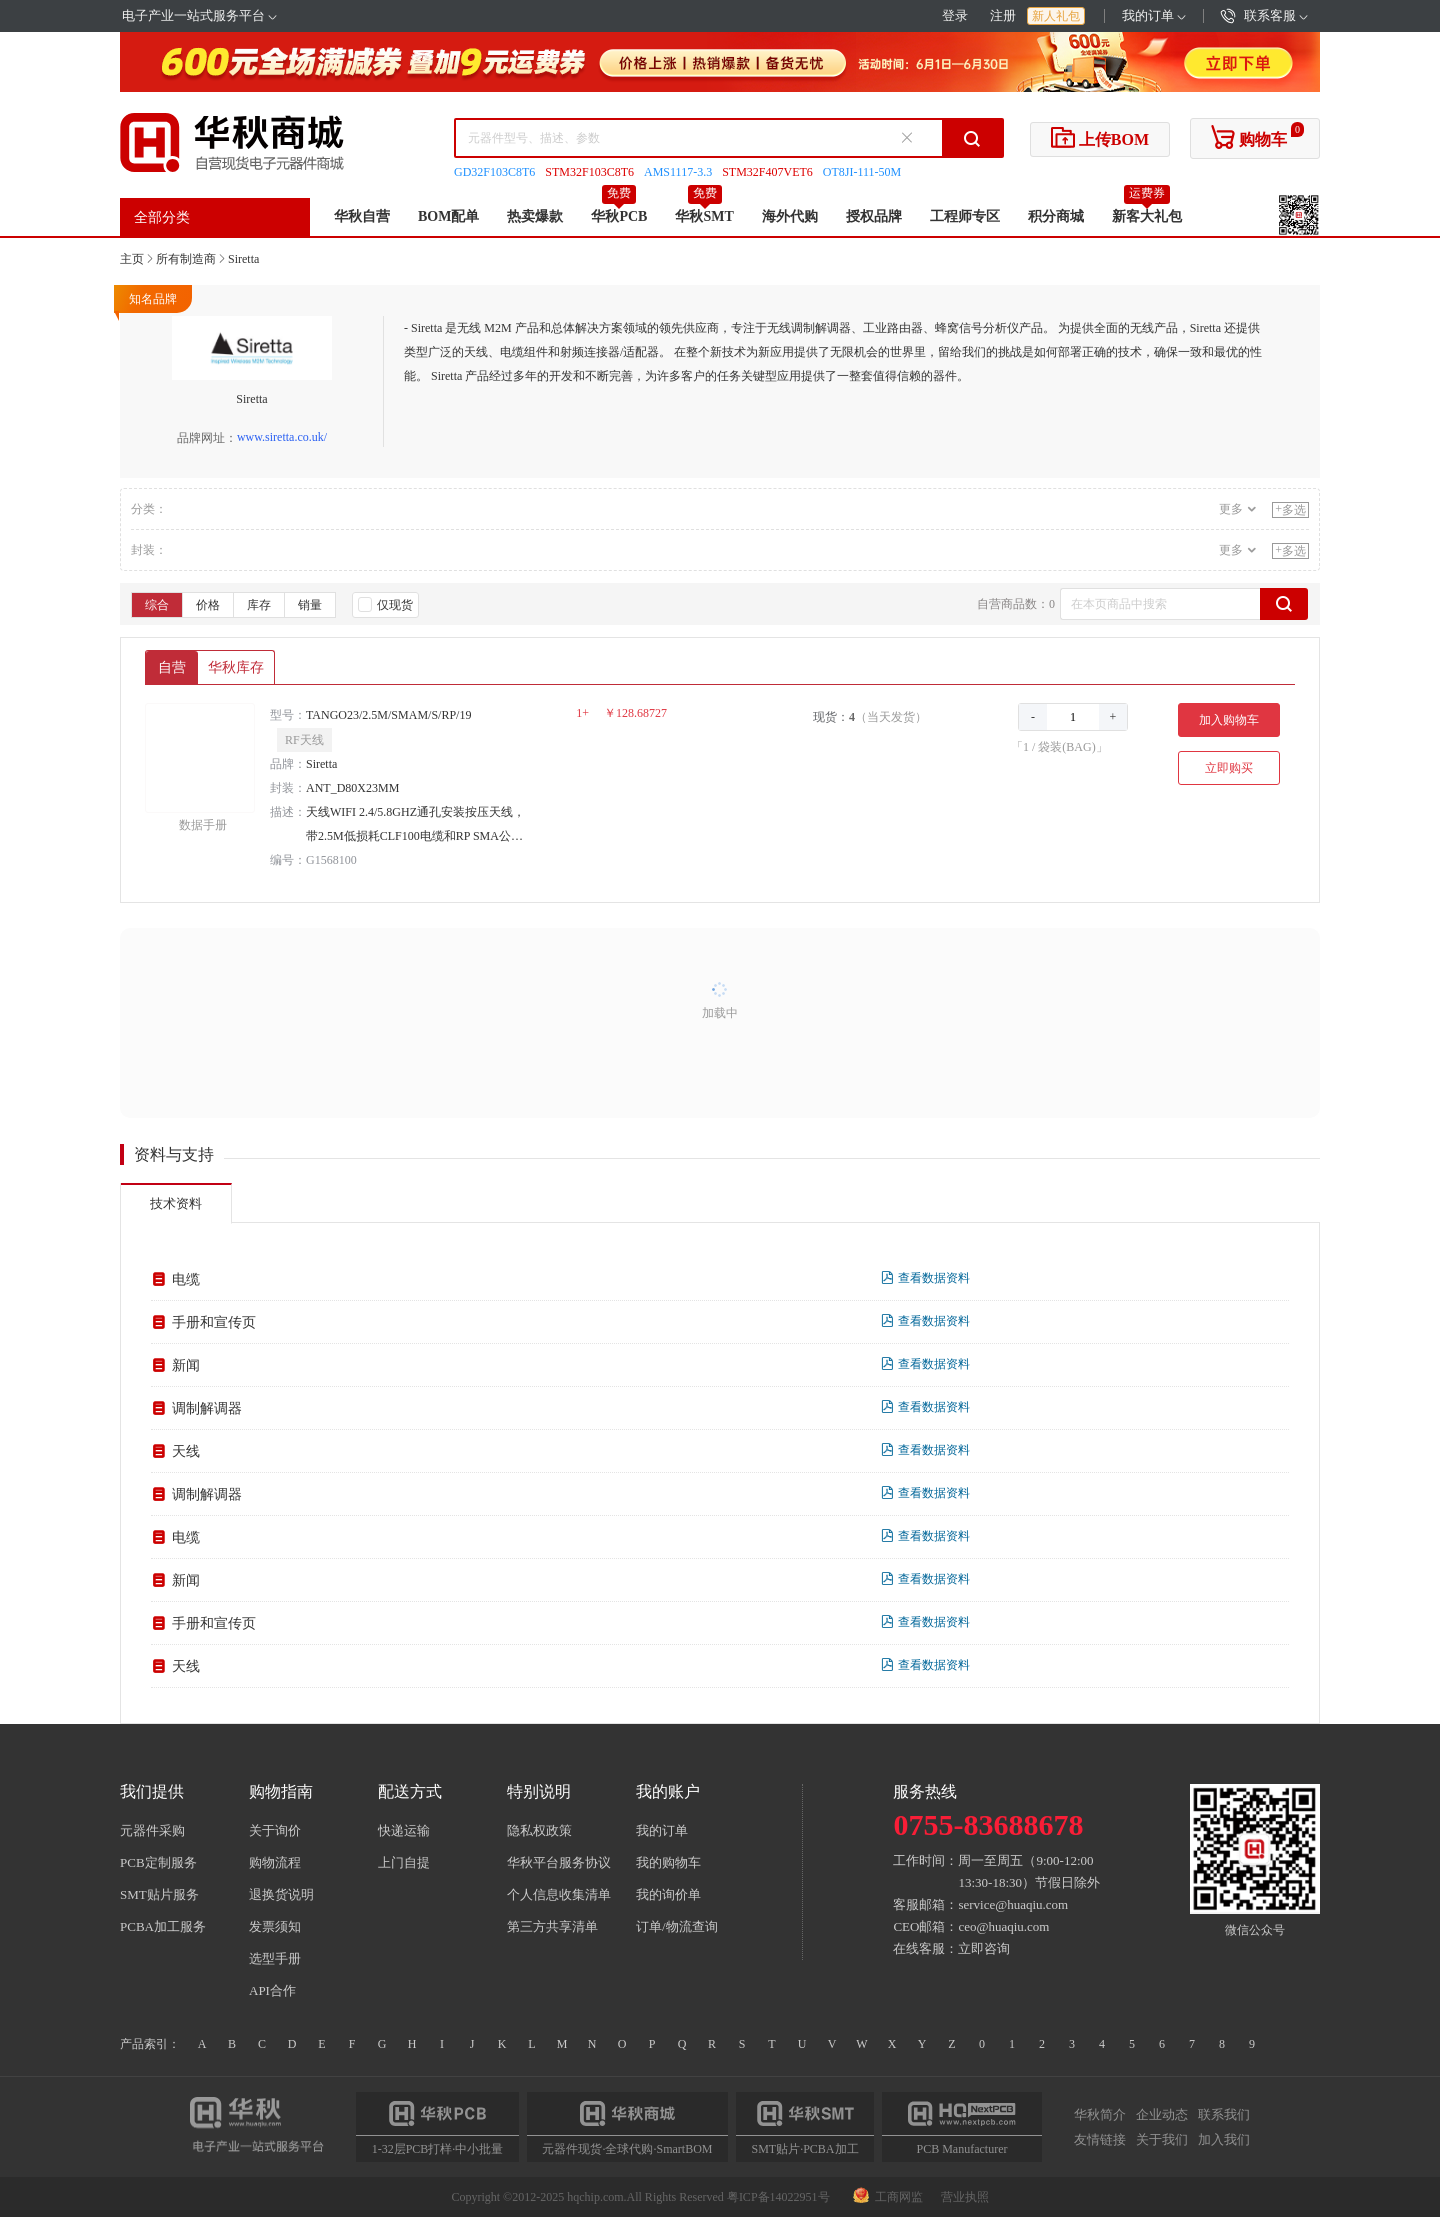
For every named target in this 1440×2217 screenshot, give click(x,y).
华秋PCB (619, 216)
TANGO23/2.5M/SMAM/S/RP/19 (388, 715)
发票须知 (275, 1926)
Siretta (243, 259)
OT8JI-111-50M (862, 172)
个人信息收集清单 (559, 1894)
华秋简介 (1100, 2115)
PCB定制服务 (158, 1862)
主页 (132, 259)
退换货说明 (281, 1894)
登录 (955, 15)
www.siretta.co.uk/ (282, 437)
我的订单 (1154, 15)
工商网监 (889, 2197)
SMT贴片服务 (159, 1894)
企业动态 (1162, 2115)
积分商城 (1056, 216)
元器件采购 (152, 1830)
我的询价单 (668, 1894)
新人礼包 (1056, 16)
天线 (186, 1451)
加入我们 (1224, 2139)
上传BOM (1100, 137)
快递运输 (404, 1830)
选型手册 (275, 1958)
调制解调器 (207, 1408)
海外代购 (790, 216)
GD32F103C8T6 (494, 172)
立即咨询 (984, 1948)
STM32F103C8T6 (589, 172)
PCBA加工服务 (163, 1926)
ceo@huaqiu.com (1003, 1926)
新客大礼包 (1147, 216)
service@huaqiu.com (1013, 1904)
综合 (157, 605)
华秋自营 (362, 216)
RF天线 (304, 740)
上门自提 (404, 1862)
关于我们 (1162, 2139)
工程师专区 (965, 216)
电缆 (186, 1279)
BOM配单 (448, 216)
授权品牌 (874, 216)
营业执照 (965, 2197)
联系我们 (1224, 2115)
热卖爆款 (535, 216)
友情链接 (1100, 2139)
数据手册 (203, 825)
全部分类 (162, 217)
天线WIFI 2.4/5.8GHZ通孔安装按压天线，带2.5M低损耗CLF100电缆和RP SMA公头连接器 (415, 826)
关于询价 (275, 1830)
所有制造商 (186, 259)
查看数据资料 (925, 1278)
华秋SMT (704, 216)
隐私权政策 (539, 1830)
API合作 (272, 1990)
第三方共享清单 (552, 1926)
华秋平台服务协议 (559, 1862)
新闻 (186, 1365)
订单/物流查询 (677, 1926)
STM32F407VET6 (767, 172)
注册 (1003, 15)
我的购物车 (668, 1862)
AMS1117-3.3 (678, 172)
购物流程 (275, 1862)
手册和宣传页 (214, 1322)
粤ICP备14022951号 (778, 2197)
